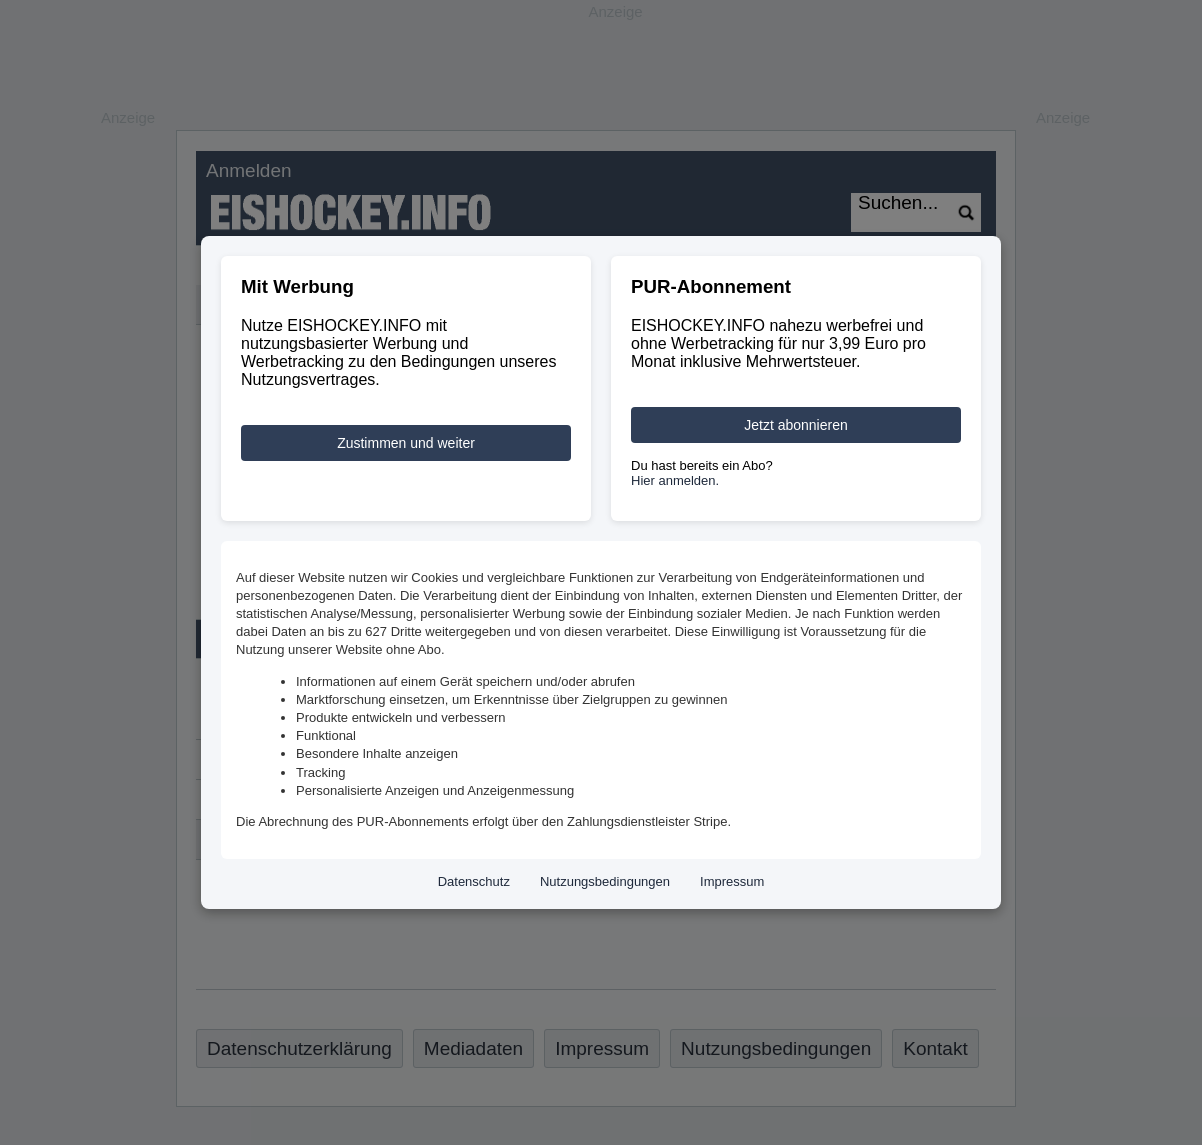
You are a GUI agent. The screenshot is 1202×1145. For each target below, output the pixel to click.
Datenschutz (474, 881)
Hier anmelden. (675, 480)
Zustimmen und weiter (406, 443)
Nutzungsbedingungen (605, 881)
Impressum (732, 881)
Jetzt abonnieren (796, 425)
